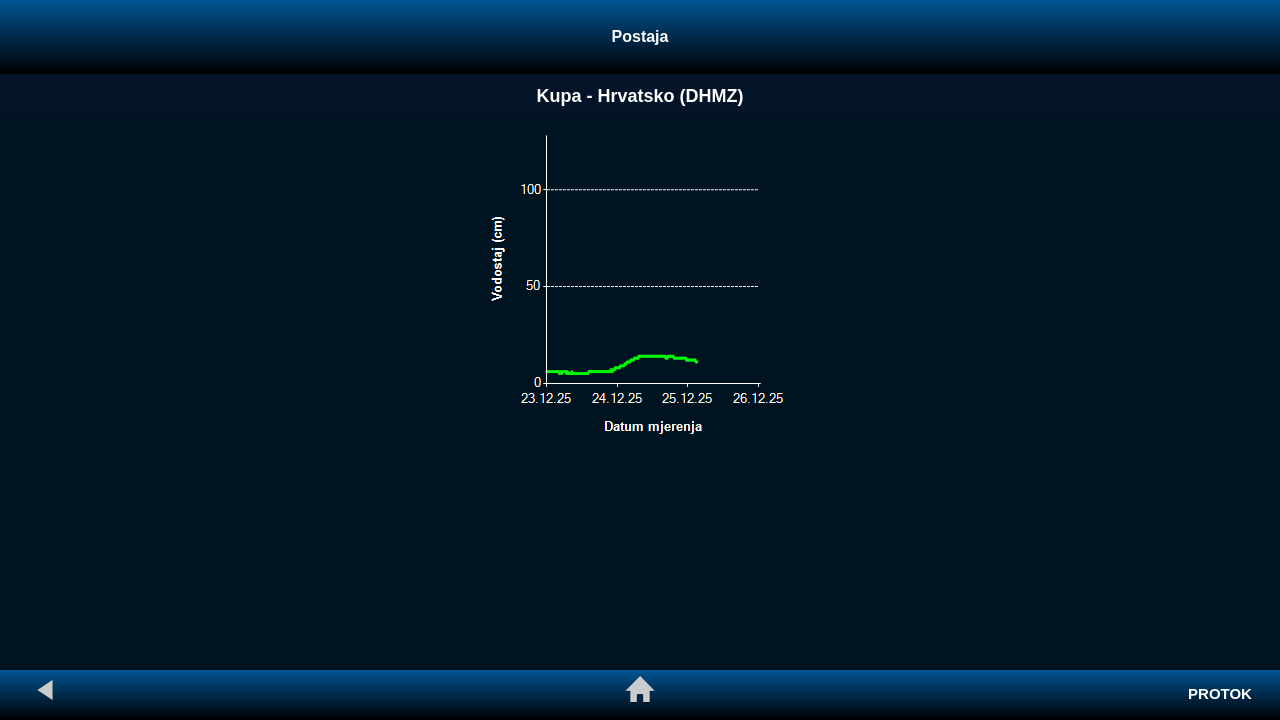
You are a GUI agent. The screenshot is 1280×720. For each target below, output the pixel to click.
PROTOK (1220, 693)
